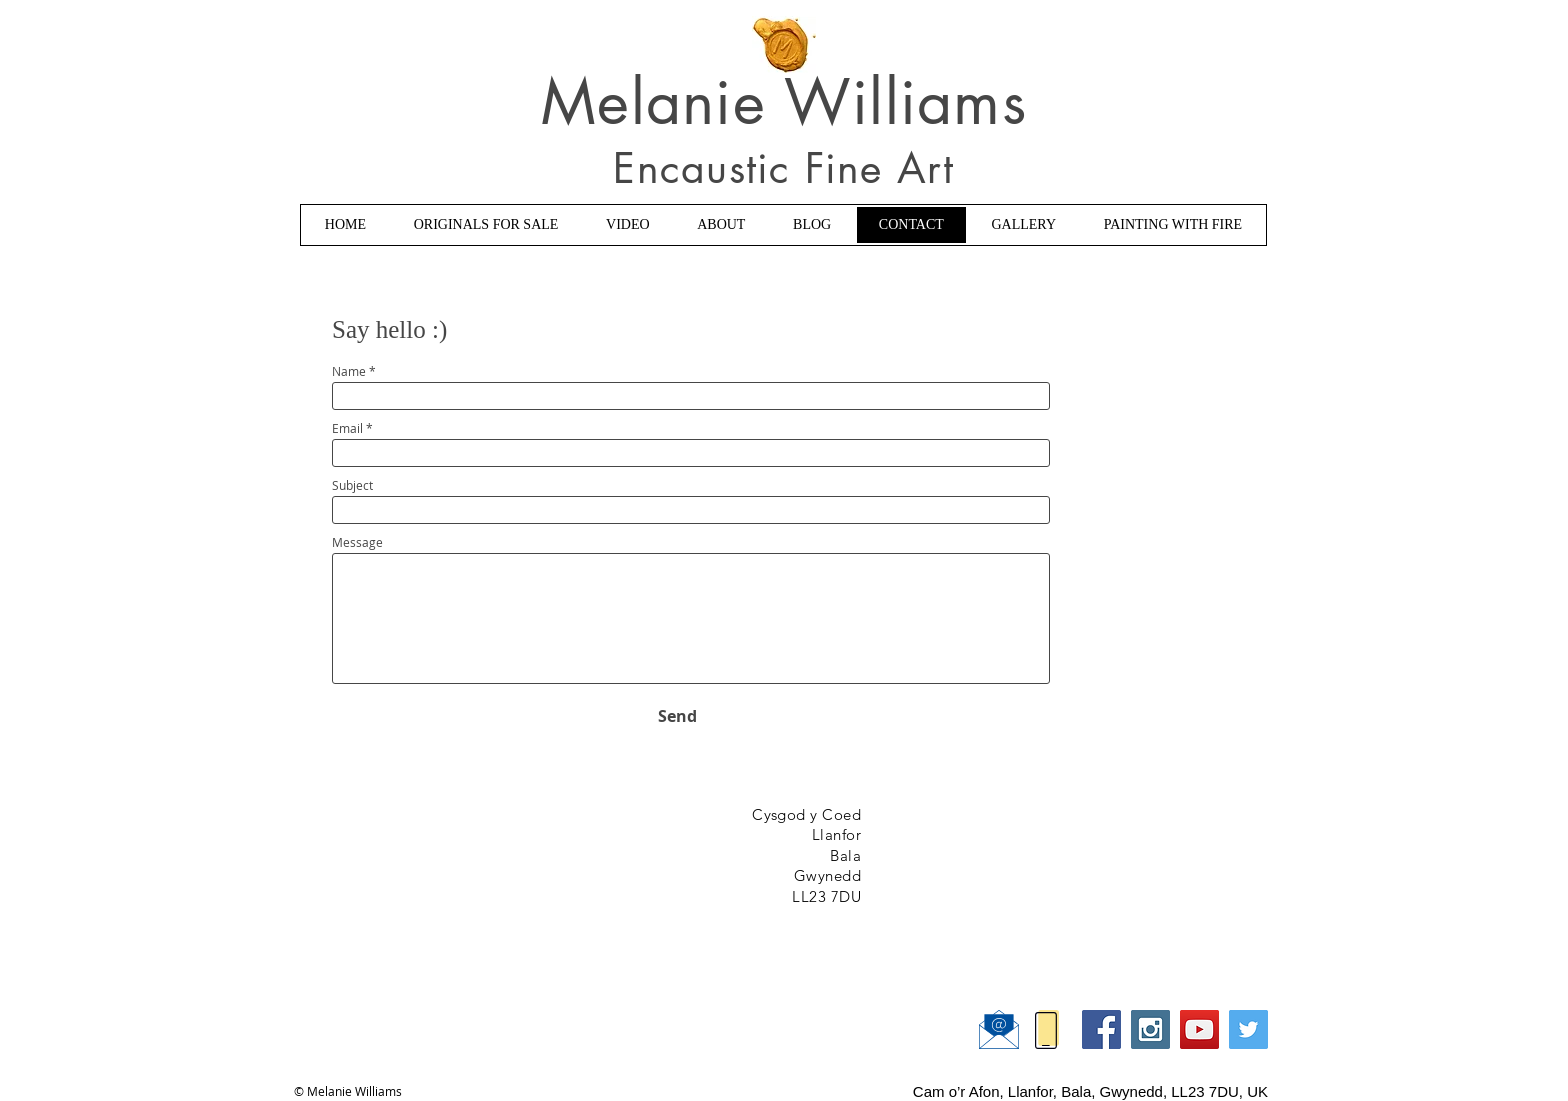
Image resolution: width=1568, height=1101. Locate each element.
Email (347, 428)
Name (349, 371)
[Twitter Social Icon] (1248, 1029)
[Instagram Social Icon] (1150, 1029)
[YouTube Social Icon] (1199, 1029)
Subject (352, 485)
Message (357, 542)
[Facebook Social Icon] (1101, 1029)
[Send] (677, 717)
